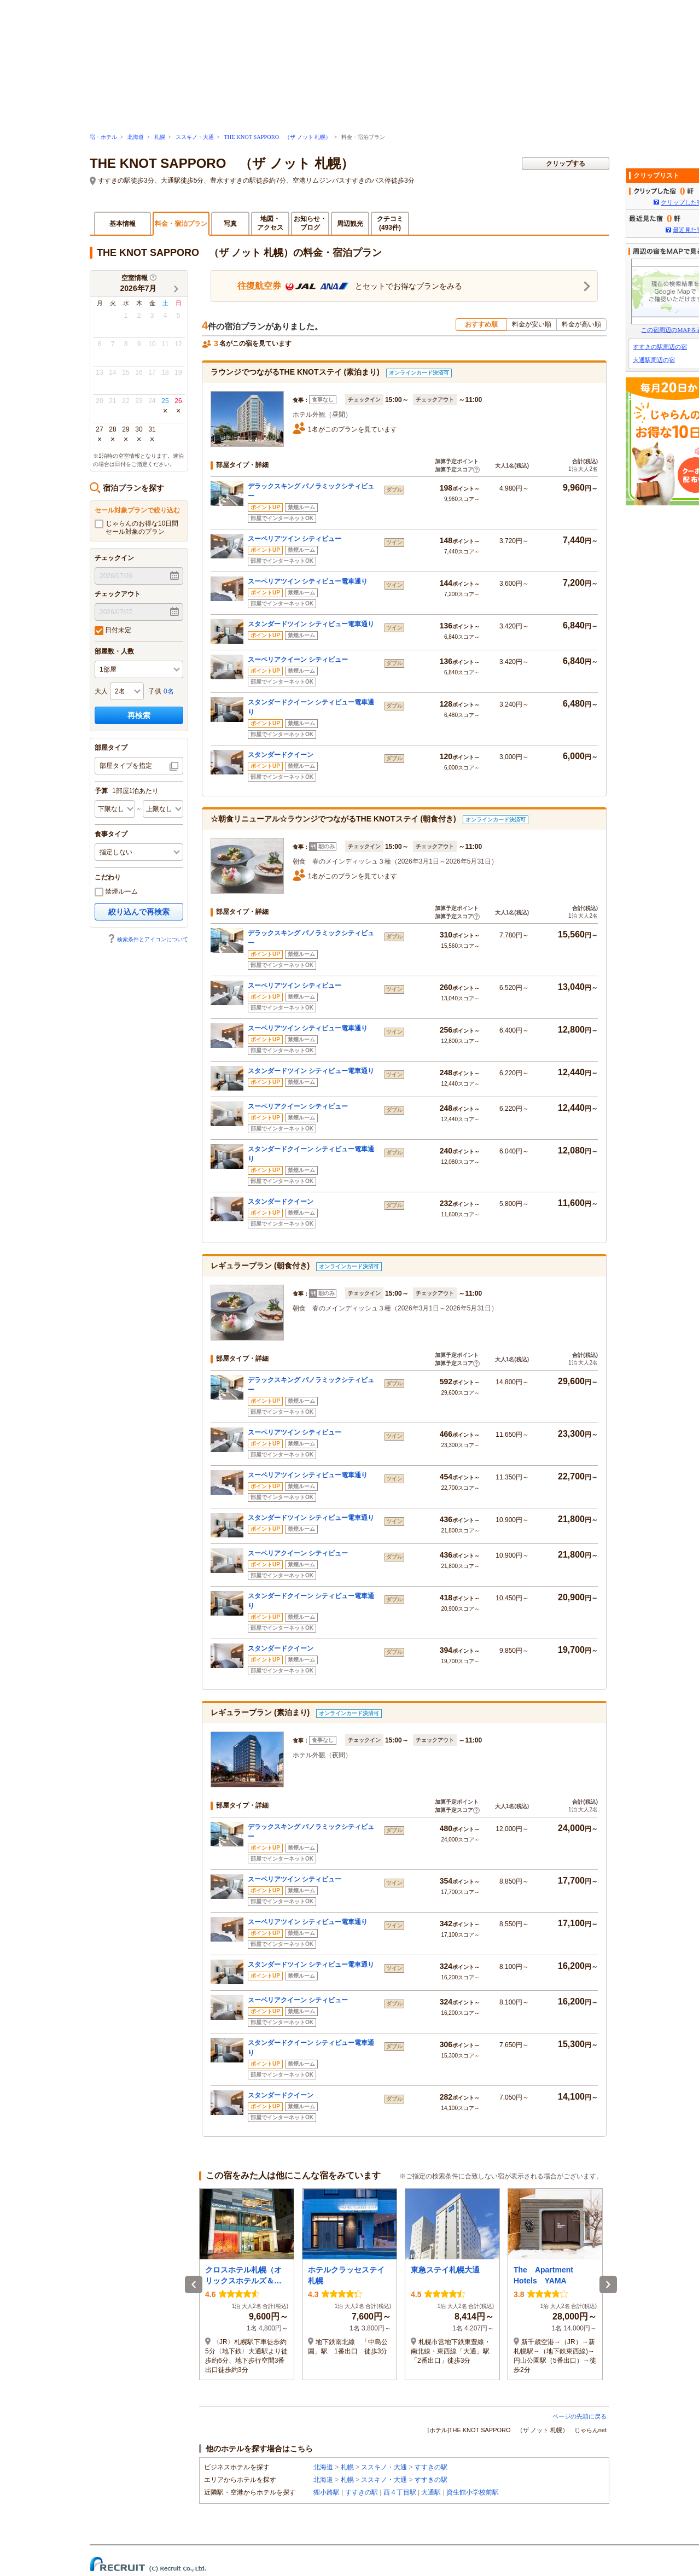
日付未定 (113, 630)
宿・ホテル (103, 137)
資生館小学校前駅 (472, 2492)
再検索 (138, 715)
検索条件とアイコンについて (147, 939)
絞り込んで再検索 (139, 911)
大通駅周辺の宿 (654, 360)
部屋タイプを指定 (126, 766)
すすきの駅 (431, 2467)
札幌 (159, 137)
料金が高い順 (581, 324)
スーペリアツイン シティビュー (294, 539)
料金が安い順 (531, 324)
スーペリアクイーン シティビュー (298, 659)
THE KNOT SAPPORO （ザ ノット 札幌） (277, 137)
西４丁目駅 (399, 2492)
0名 (169, 691)
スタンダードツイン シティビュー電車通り (311, 624)
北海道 (135, 137)
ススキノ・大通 (195, 137)
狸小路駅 (326, 2492)
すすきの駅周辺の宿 (660, 346)
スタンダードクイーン (280, 755)
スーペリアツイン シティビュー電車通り (308, 581)
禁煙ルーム (116, 892)
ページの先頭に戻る (579, 2416)
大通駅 (431, 2492)
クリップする (565, 163)
